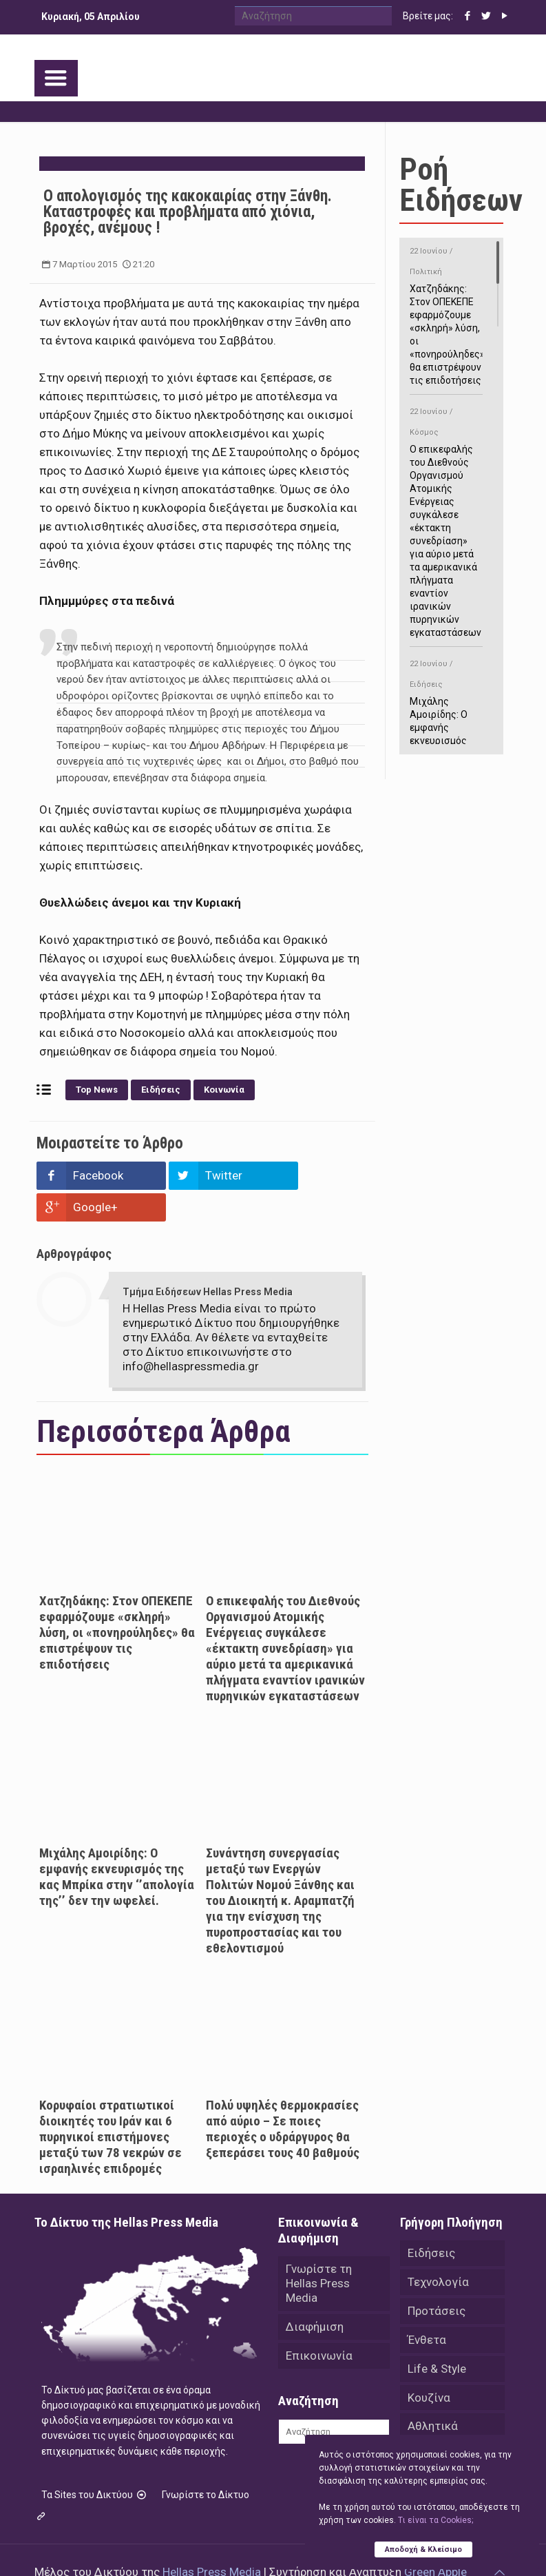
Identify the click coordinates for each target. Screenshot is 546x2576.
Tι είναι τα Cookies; (435, 2520)
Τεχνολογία (438, 2250)
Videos (426, 2424)
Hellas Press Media (211, 2540)
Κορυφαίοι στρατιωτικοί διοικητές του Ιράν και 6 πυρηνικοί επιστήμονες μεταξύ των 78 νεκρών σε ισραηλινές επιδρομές (110, 2105)
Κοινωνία (224, 1089)
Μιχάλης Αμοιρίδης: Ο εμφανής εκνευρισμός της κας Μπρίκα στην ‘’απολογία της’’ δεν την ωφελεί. (116, 1845)
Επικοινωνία (319, 2324)
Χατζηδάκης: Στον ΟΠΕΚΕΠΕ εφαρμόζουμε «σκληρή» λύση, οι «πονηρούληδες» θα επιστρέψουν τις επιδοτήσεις (117, 1600)
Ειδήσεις (160, 1089)
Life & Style (437, 2337)
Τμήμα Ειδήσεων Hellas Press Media (208, 1260)
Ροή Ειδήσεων (461, 184)
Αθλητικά (433, 2395)
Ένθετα (427, 2308)
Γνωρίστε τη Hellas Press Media (319, 2251)
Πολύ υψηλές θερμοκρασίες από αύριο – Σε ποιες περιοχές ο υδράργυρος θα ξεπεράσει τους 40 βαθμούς (282, 2097)
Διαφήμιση (315, 2295)
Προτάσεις (436, 2279)
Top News (97, 1089)
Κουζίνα (429, 2366)
